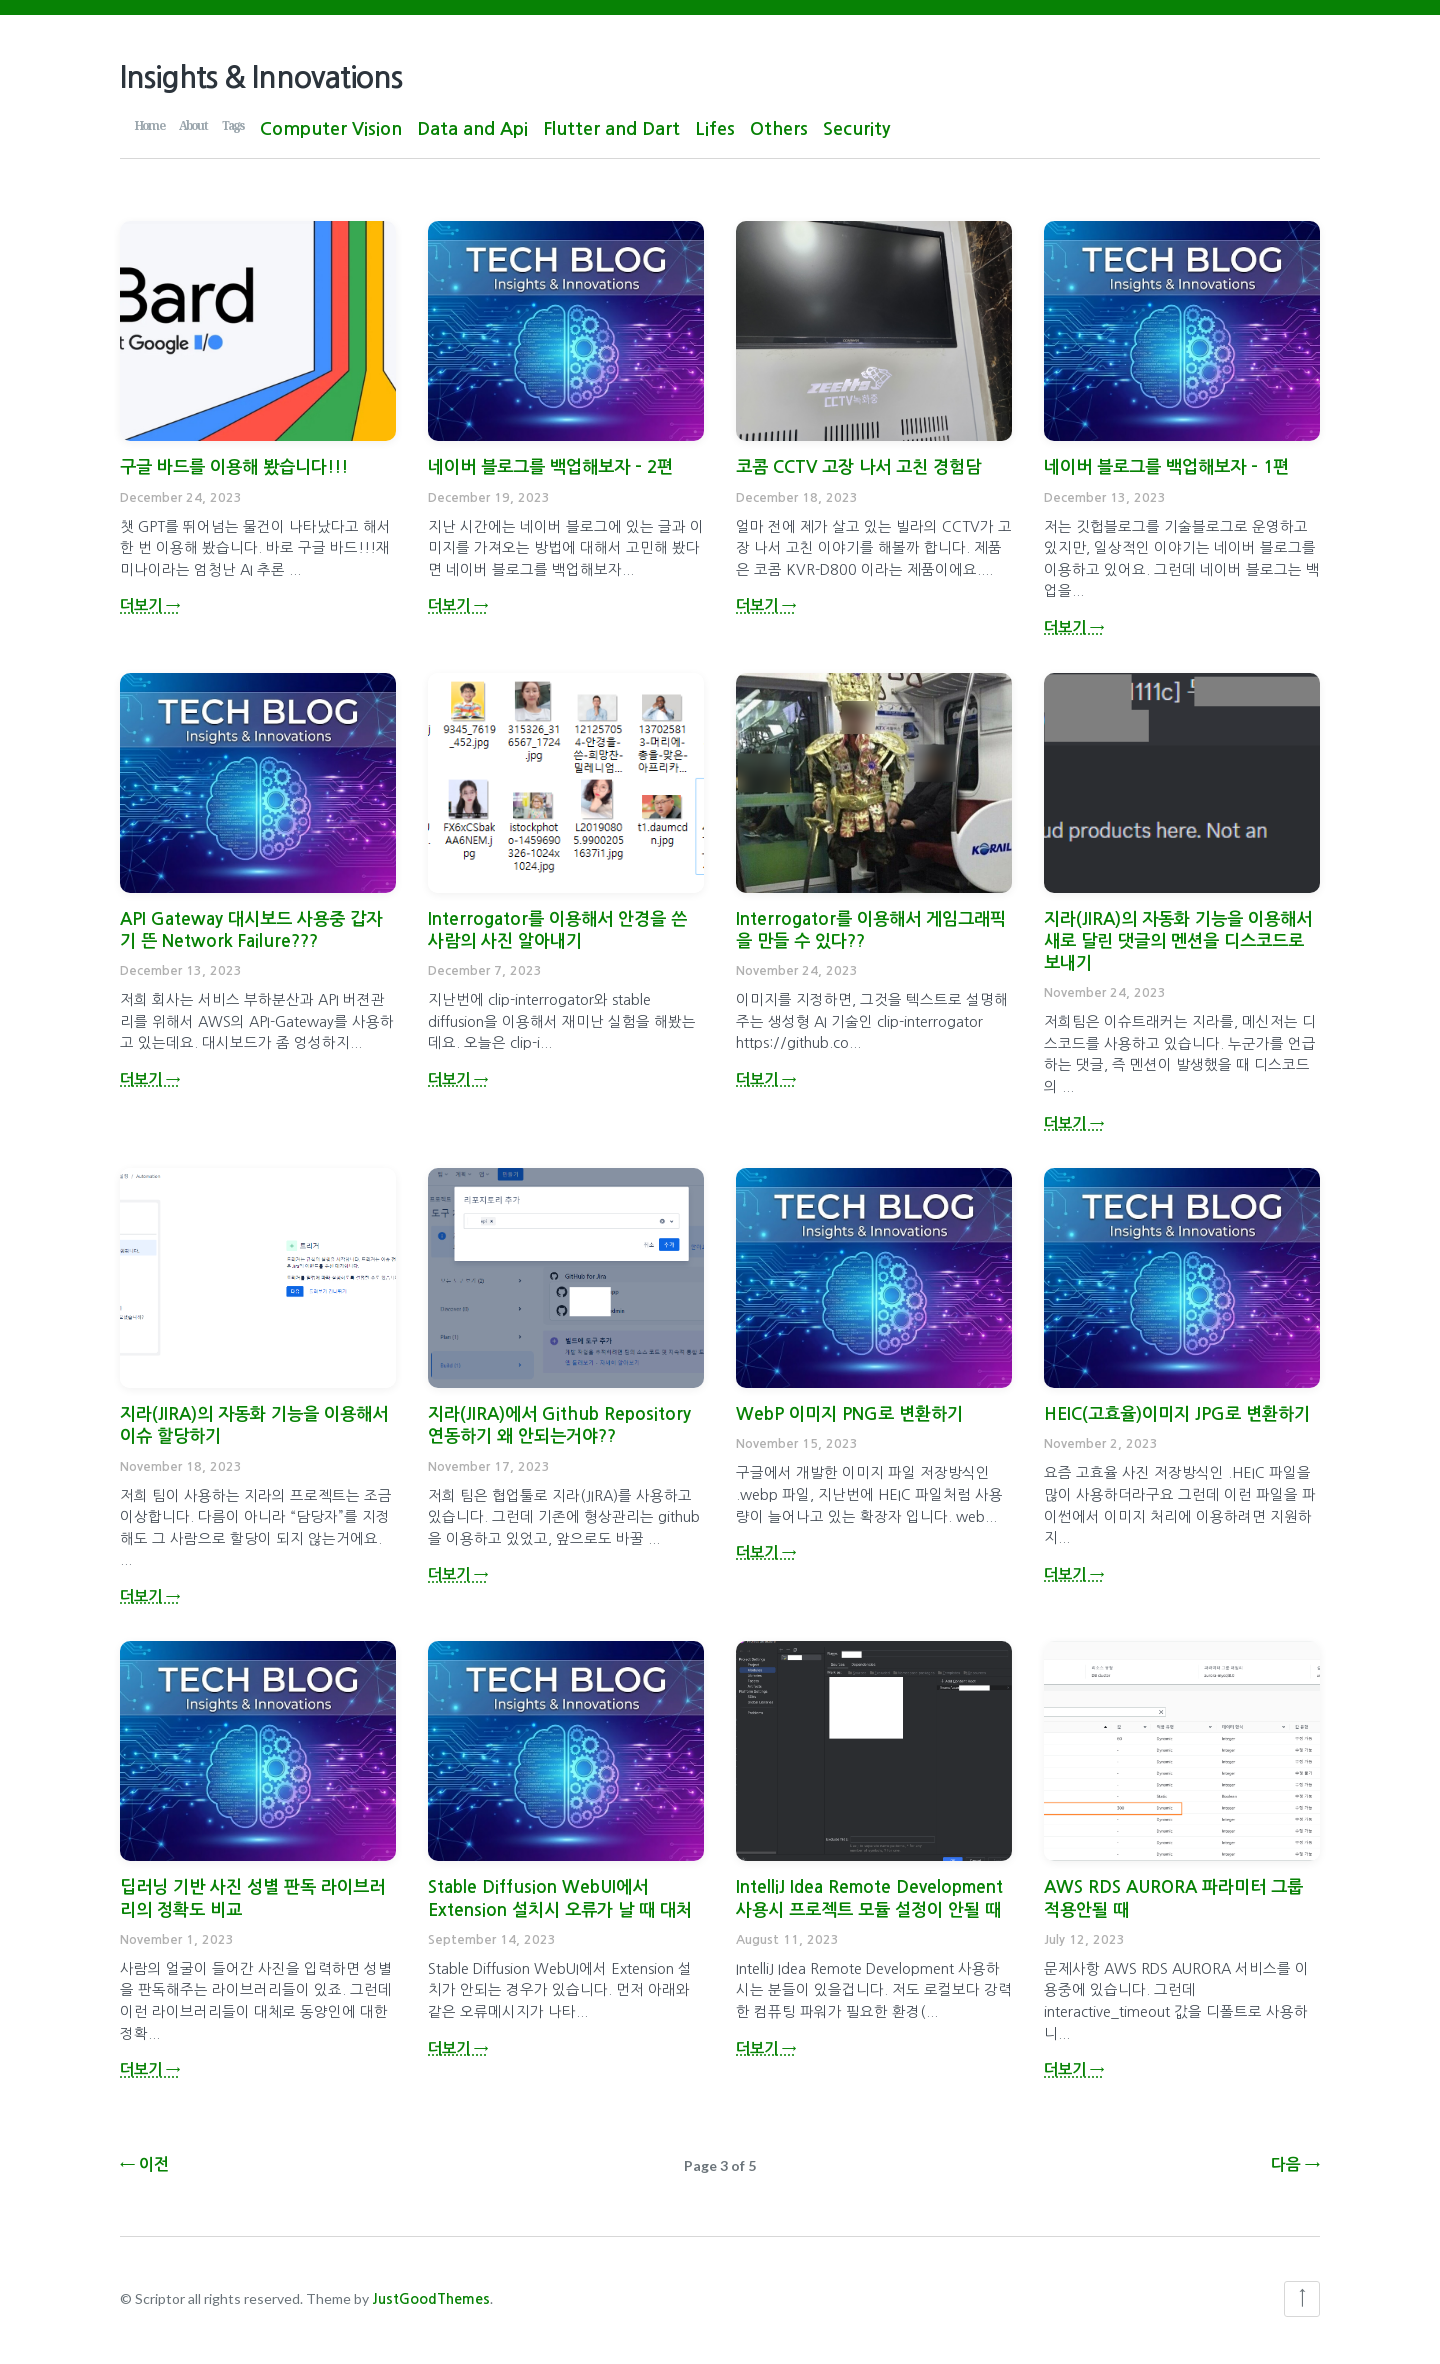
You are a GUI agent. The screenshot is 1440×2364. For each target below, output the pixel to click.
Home (149, 125)
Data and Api (472, 129)
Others (779, 129)
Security (856, 129)
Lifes (715, 129)
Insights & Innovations (261, 77)
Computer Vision (331, 129)
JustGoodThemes (431, 2299)
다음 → (1295, 2159)
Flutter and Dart (611, 129)
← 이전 (144, 2159)
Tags (233, 125)
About (193, 125)
